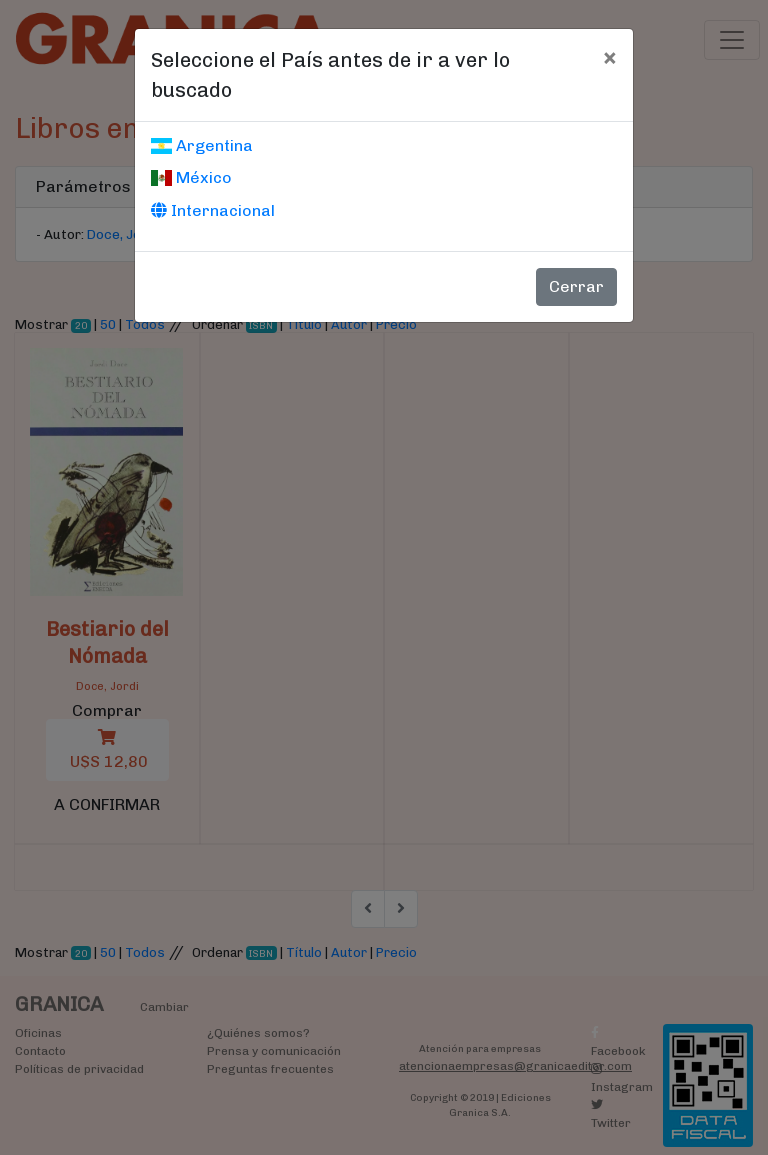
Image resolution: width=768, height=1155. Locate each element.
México (191, 177)
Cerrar (576, 286)
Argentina (202, 145)
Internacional (213, 210)
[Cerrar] (609, 57)
